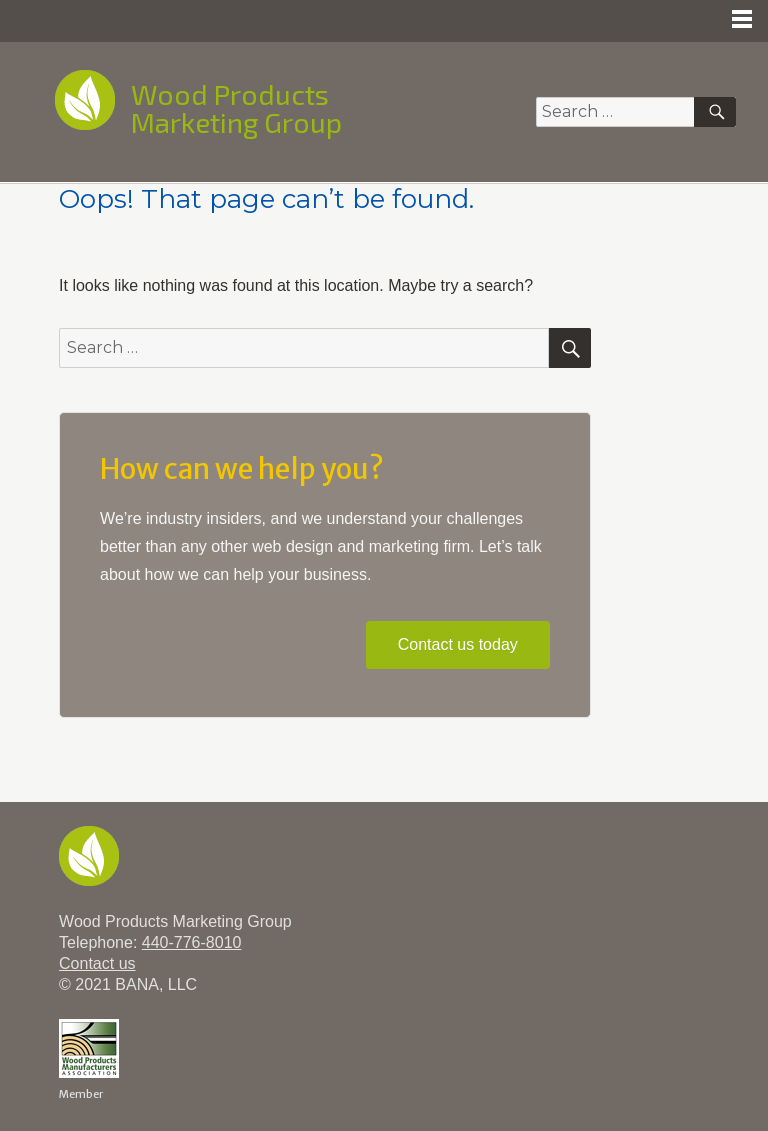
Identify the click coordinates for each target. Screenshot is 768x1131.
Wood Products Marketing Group (236, 108)
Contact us (97, 963)
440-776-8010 (192, 942)
